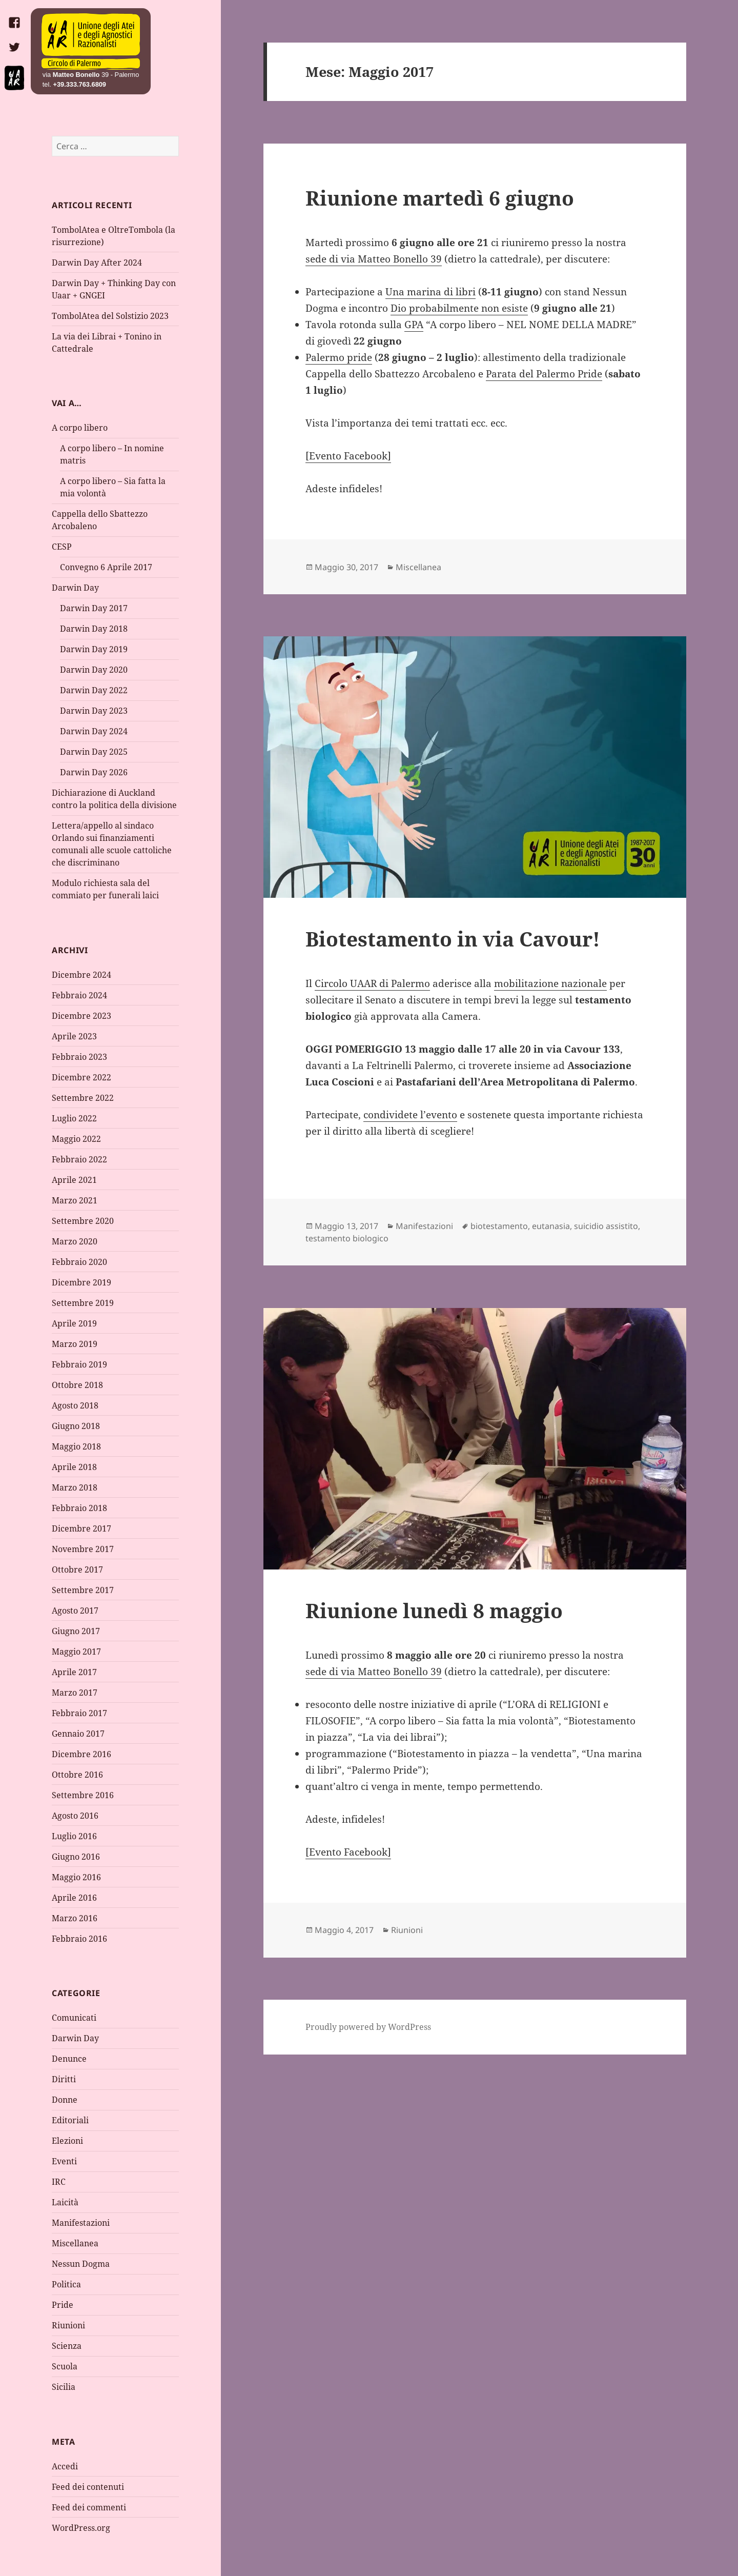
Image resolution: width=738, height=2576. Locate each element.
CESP (62, 546)
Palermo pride (338, 357)
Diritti (64, 2079)
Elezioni (67, 2140)
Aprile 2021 (74, 1179)
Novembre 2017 (83, 1549)
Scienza (66, 2345)
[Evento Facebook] (348, 455)
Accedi (65, 2466)
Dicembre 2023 (81, 1015)
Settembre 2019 (83, 1303)
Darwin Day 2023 (94, 710)
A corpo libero (80, 427)
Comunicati (74, 2017)
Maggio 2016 (76, 1877)
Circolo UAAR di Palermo (372, 983)
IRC (59, 2181)
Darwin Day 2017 (94, 608)
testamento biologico (346, 1238)
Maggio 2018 (76, 1446)
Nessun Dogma (81, 2263)
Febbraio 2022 (79, 1159)
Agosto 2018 (75, 1405)
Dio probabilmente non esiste (459, 308)
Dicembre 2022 (81, 1077)
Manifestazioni (81, 2222)
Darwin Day (75, 587)
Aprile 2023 (74, 1036)
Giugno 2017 (76, 1631)
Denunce (69, 2058)
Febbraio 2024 (79, 995)
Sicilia (63, 2386)
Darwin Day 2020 (94, 669)
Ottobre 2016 (77, 1774)
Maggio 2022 (76, 1138)
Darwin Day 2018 (94, 628)
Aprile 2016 (74, 1897)
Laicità (65, 2202)
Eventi (64, 2161)
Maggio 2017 (76, 1651)
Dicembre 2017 (81, 1528)
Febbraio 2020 (79, 1261)
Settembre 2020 (83, 1220)
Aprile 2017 (74, 1672)
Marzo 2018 (74, 1487)
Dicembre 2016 (81, 1754)
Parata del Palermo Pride (544, 373)
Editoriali (70, 2120)
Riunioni (68, 2325)
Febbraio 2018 (79, 1508)
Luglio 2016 (74, 1836)
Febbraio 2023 (79, 1056)
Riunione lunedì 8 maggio (434, 1610)
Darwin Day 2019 (94, 649)
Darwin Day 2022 (94, 690)
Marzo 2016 (74, 1918)
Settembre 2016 (83, 1795)
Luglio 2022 (74, 1118)
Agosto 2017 (75, 1610)
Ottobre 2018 (77, 1385)
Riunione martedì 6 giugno (439, 197)
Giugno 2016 (76, 1856)
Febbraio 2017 (79, 1713)
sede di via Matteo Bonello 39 (373, 259)
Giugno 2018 (76, 1426)
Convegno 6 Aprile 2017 (106, 567)
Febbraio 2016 (79, 1938)
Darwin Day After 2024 (97, 262)
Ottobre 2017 (77, 1569)
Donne (64, 2099)
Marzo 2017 (74, 1692)
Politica (66, 2284)
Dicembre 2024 (81, 974)
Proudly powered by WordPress (368, 2026)
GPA (413, 324)
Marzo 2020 (74, 1241)
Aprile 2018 (74, 1467)
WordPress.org (81, 2527)
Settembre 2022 (83, 1097)
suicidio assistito (606, 1226)
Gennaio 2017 (78, 1733)
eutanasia (551, 1226)
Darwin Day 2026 (94, 772)
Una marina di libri (430, 291)
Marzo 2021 (74, 1200)
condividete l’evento (410, 1114)
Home (91, 41)
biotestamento (499, 1226)
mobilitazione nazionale (550, 983)
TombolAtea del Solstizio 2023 (110, 315)
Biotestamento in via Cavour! (452, 938)
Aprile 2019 (74, 1323)
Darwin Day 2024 (94, 731)
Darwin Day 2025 (94, 751)
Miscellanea (75, 2243)
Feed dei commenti (89, 2507)
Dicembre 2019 (81, 1282)
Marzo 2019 (74, 1344)
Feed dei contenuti (88, 2486)
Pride (62, 2304)
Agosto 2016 (75, 1815)
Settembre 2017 (83, 1590)
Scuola (64, 2366)
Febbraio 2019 (79, 1364)
